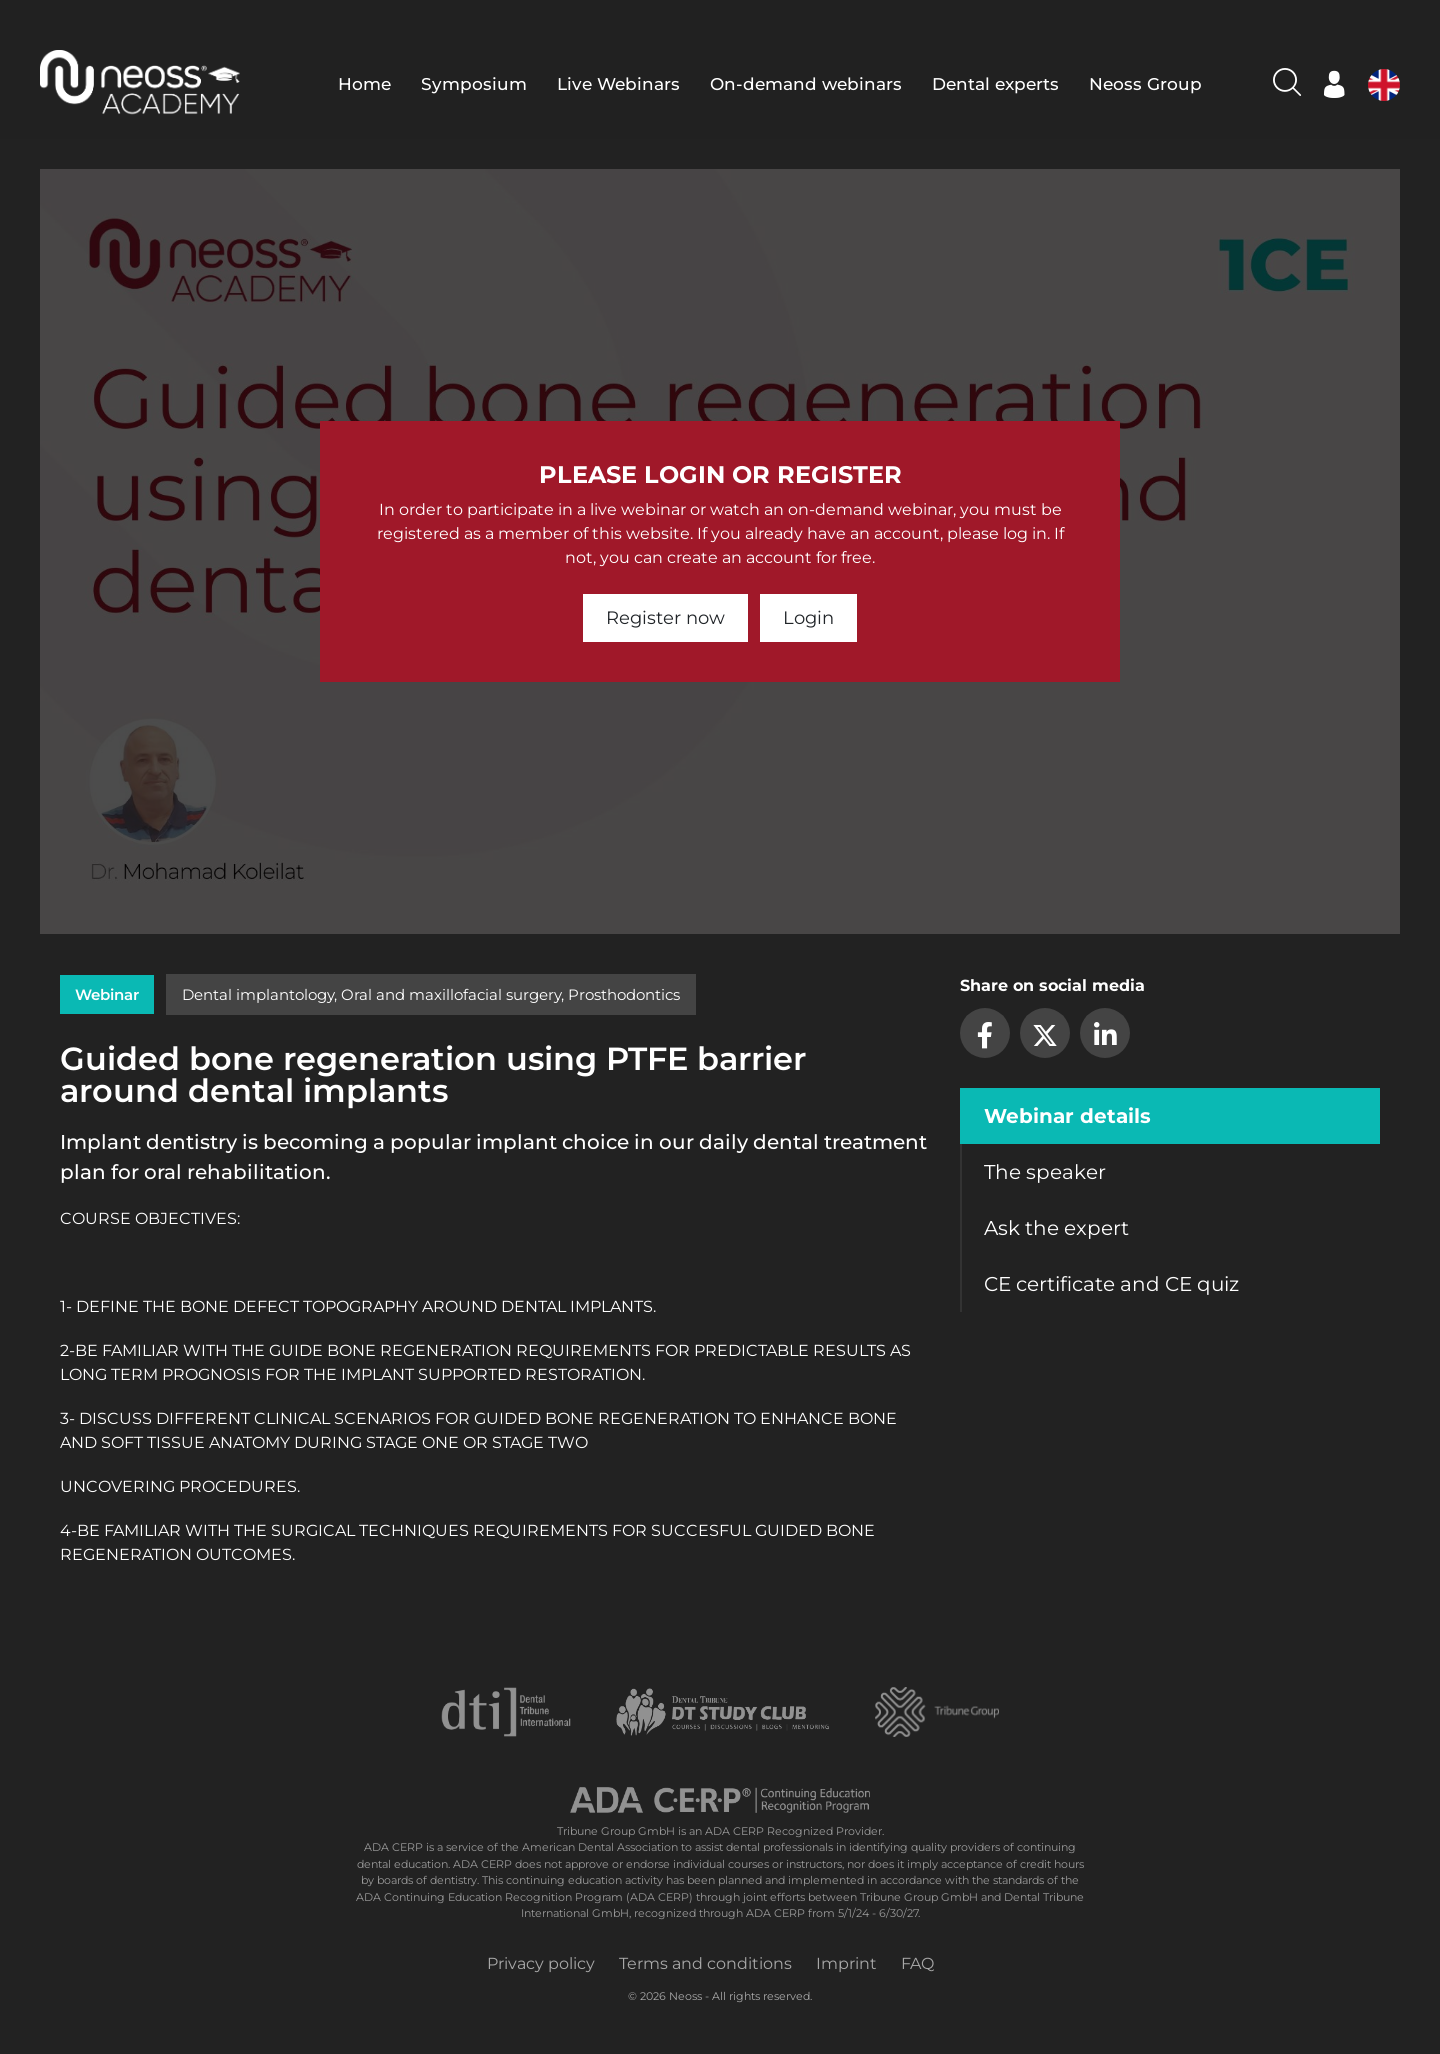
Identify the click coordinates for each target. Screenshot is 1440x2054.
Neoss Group (1145, 84)
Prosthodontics (624, 994)
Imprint (846, 1963)
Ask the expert (1056, 1228)
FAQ (917, 1963)
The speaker (1045, 1172)
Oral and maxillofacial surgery (451, 994)
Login (808, 618)
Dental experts (995, 84)
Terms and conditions (705, 1963)
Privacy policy (541, 1963)
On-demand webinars (806, 84)
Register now (665, 618)
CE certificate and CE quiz (1111, 1284)
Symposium (474, 84)
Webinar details (1067, 1116)
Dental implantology (258, 994)
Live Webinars (618, 84)
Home (364, 84)
